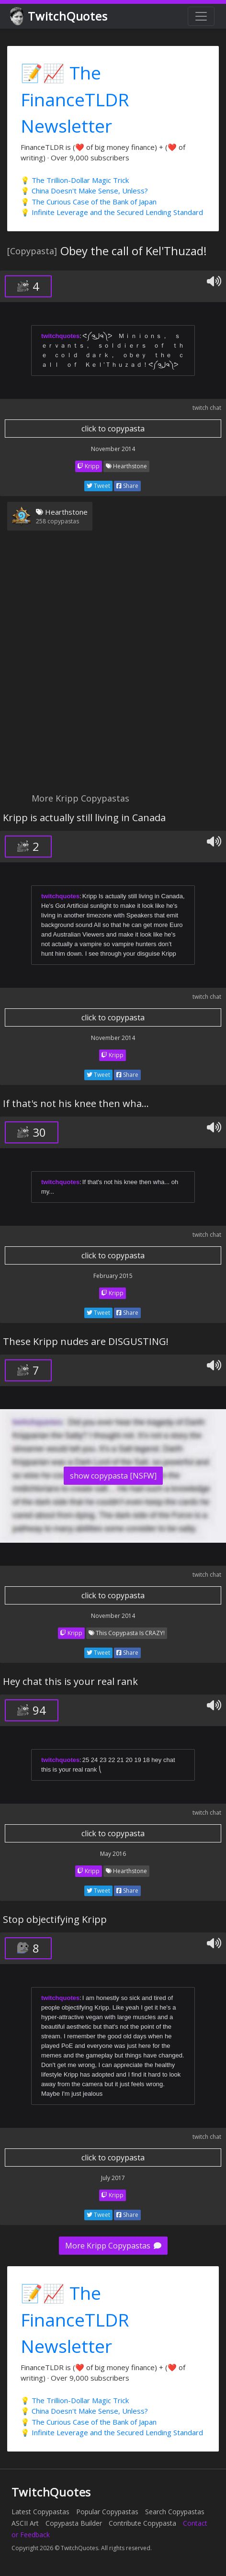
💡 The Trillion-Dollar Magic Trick (75, 180)
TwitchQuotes (59, 16)
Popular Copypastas (107, 2511)
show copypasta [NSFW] (113, 1475)
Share (127, 486)
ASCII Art (25, 2523)
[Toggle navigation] (201, 16)
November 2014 (113, 449)
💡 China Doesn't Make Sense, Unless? (84, 190)
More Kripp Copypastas (113, 2245)
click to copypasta (113, 428)
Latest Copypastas (40, 2511)
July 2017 (113, 2178)
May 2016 (113, 1854)
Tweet (98, 486)
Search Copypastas (174, 2511)
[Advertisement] (113, 667)
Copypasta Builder (73, 2523)
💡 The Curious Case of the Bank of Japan (89, 201)
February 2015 (113, 1276)
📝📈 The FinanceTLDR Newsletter (75, 99)
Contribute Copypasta (142, 2523)
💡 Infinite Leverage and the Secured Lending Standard (112, 212)
